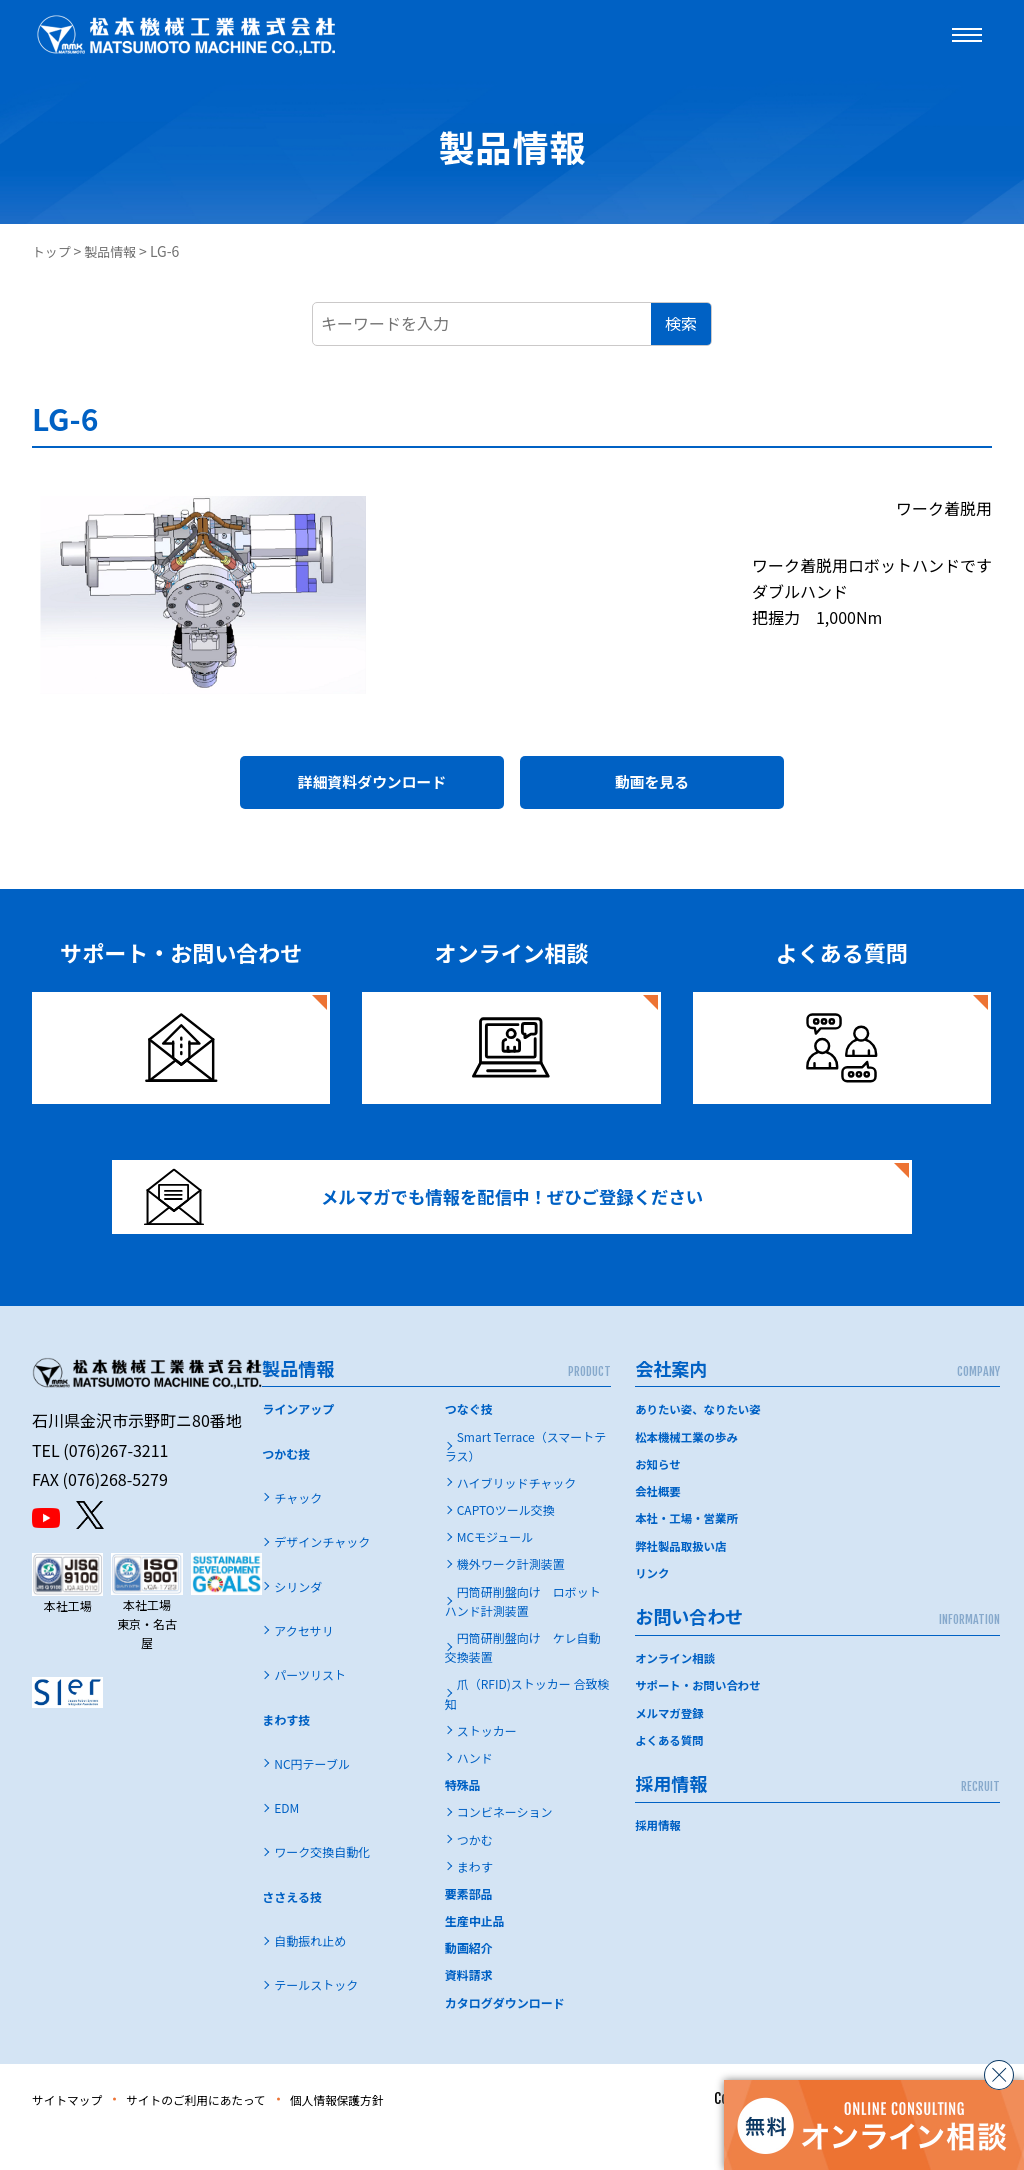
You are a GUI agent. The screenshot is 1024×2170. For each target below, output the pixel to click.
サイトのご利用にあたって (223, 2135)
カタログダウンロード (505, 2038)
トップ (53, 251)
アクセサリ (303, 1666)
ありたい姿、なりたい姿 (701, 1444)
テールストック (316, 2020)
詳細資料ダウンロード (372, 788)
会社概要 (659, 1526)
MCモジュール (495, 1572)
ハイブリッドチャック (517, 1518)
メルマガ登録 (671, 1747)
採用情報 (659, 1859)
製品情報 (116, 251)
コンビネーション (505, 1847)
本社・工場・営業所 (689, 1553)
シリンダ (298, 1622)
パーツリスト (310, 1710)
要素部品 (469, 1929)
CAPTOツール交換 (506, 1545)
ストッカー (487, 1766)
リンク (653, 1607)
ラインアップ (298, 1444)
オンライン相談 (677, 1692)
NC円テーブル (312, 1799)
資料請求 (469, 2010)
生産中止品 (475, 1956)
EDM (286, 1843)
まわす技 (286, 1755)
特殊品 (463, 1820)
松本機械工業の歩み (689, 1472)
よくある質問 (671, 1774)
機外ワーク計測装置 (511, 1599)
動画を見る (652, 788)
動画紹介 (469, 1983)
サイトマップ (74, 2135)
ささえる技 (292, 1932)
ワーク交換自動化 (322, 1887)
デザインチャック (322, 1577)
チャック (298, 1533)
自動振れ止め (310, 1976)
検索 (681, 323)
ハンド (475, 1793)
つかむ (475, 1875)
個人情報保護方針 (387, 2135)
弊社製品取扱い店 (683, 1580)
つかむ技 (286, 1489)
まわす (475, 1902)
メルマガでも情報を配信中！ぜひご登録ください (449, 1219)
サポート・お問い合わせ (701, 1720)
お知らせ (659, 1499)
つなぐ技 (469, 1444)
